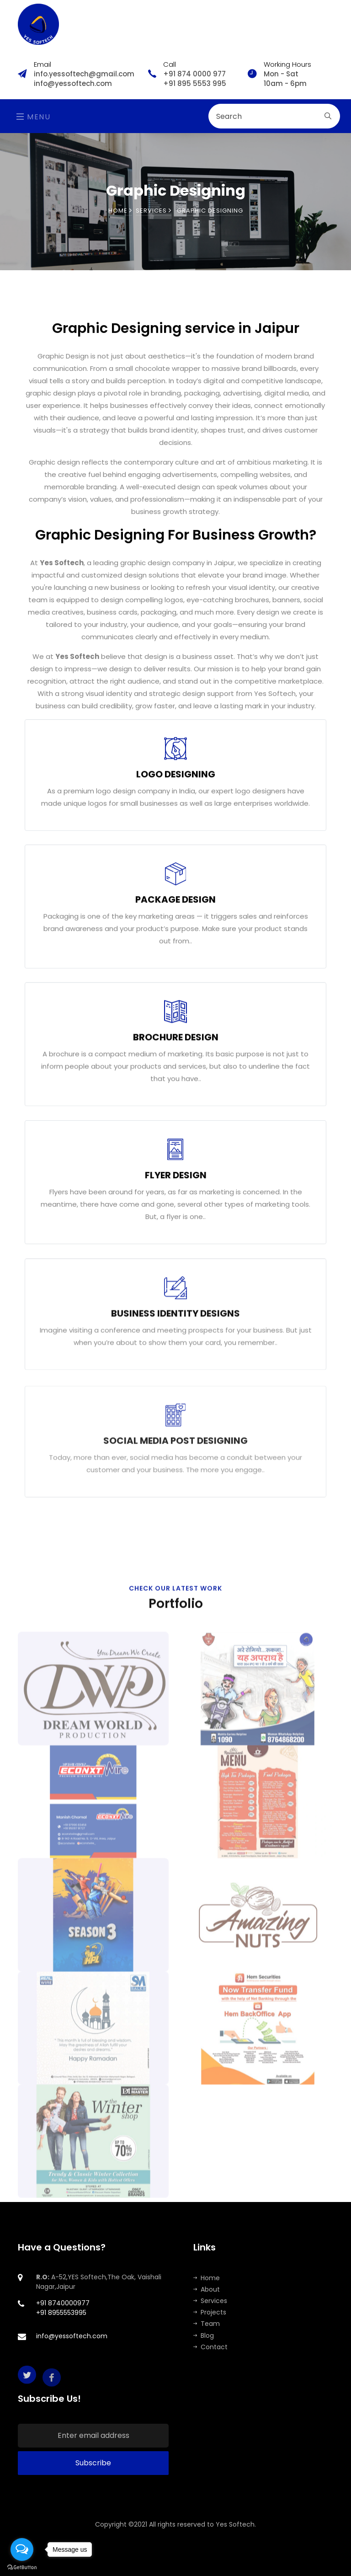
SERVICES (153, 210)
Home (120, 210)
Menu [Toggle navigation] (33, 117)
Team (206, 2323)
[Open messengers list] (22, 2549)
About (206, 2289)
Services (210, 2300)
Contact (210, 2347)
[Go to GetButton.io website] (22, 2567)
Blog (203, 2335)
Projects (209, 2312)
